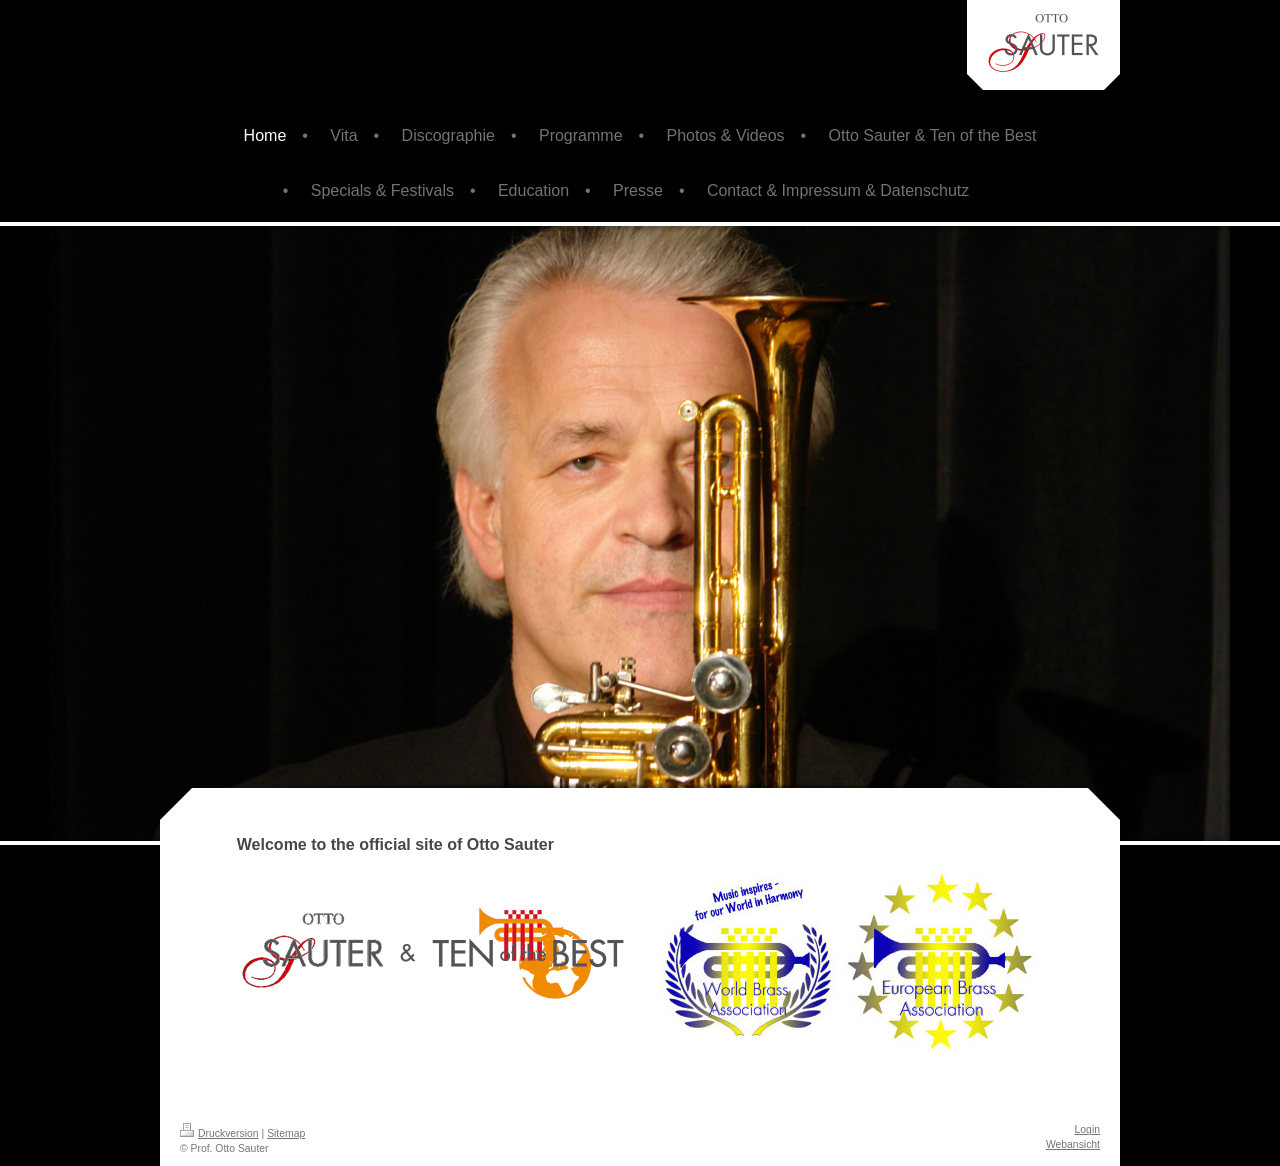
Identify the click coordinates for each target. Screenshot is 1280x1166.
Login (1087, 1129)
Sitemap (286, 1133)
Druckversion (219, 1133)
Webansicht (1073, 1144)
